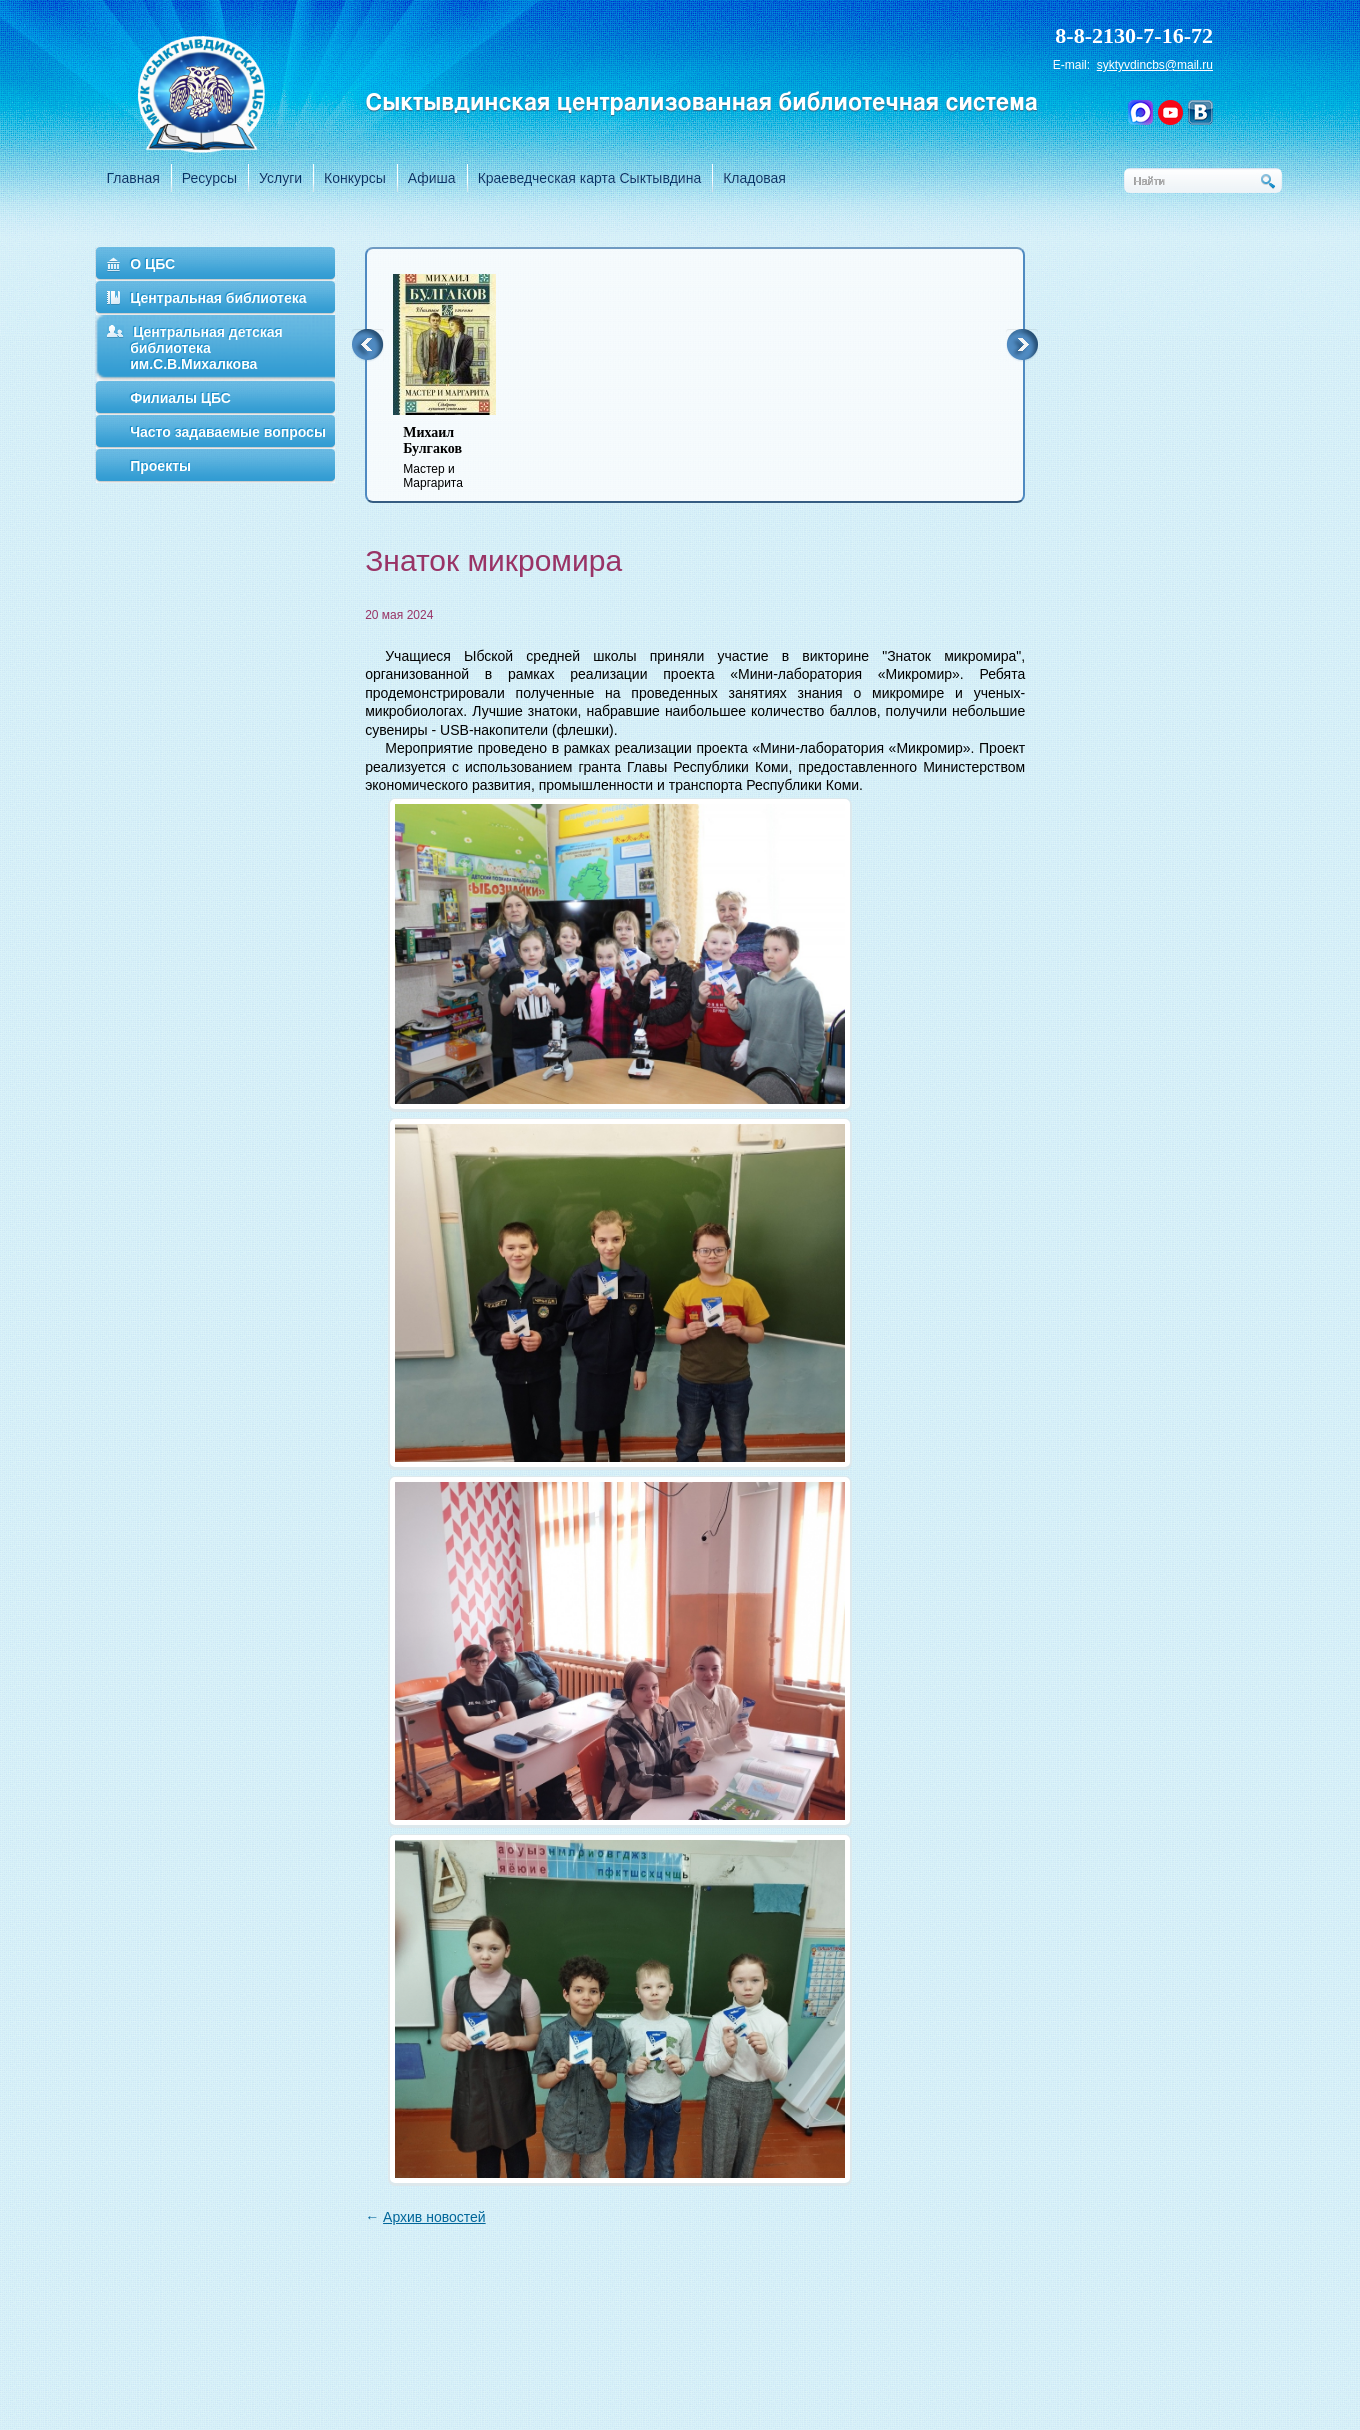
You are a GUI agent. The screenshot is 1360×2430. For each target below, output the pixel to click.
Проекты (160, 466)
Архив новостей (434, 2217)
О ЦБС (152, 264)
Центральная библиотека (218, 298)
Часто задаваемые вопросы (228, 432)
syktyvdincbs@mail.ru (1155, 65)
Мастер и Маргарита (457, 457)
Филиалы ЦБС (180, 398)
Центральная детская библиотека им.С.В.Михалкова (206, 348)
